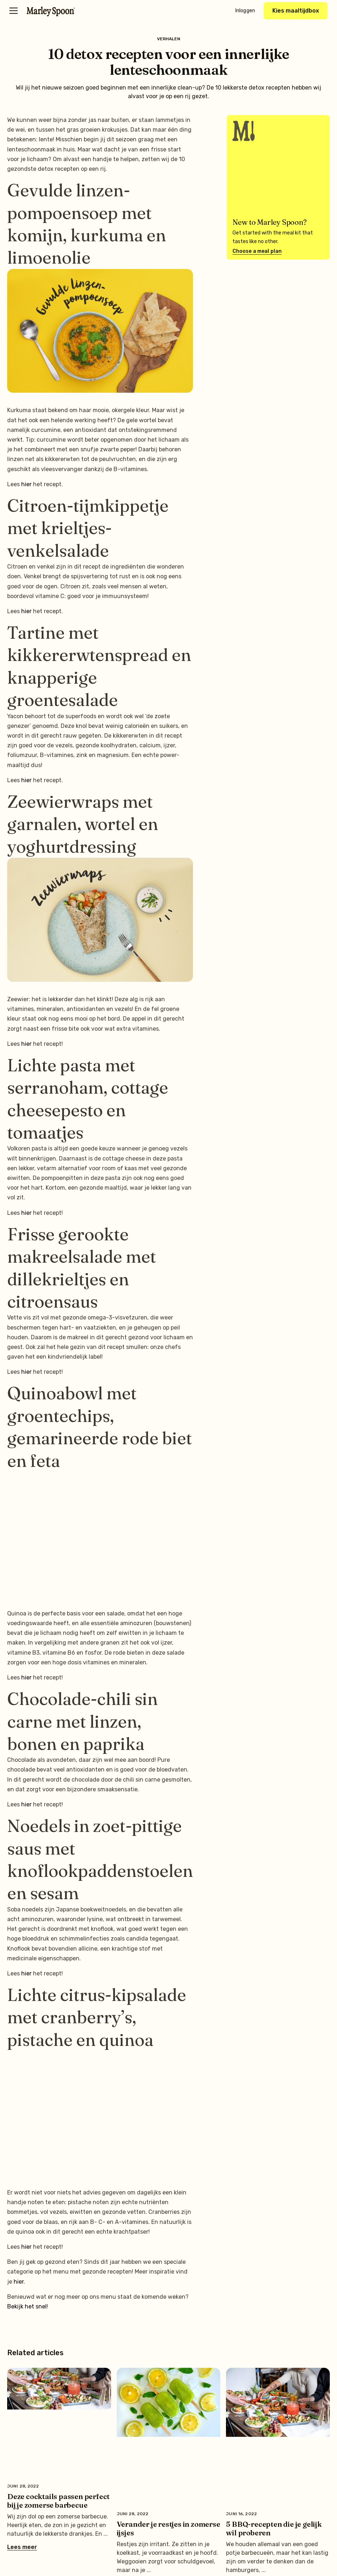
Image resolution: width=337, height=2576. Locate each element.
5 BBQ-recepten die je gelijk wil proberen (273, 2528)
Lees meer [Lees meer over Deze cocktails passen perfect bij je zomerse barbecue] (22, 2547)
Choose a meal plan (257, 251)
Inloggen (245, 11)
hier (26, 484)
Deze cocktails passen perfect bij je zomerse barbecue (58, 2500)
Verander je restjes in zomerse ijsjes (168, 2528)
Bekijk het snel (27, 2306)
